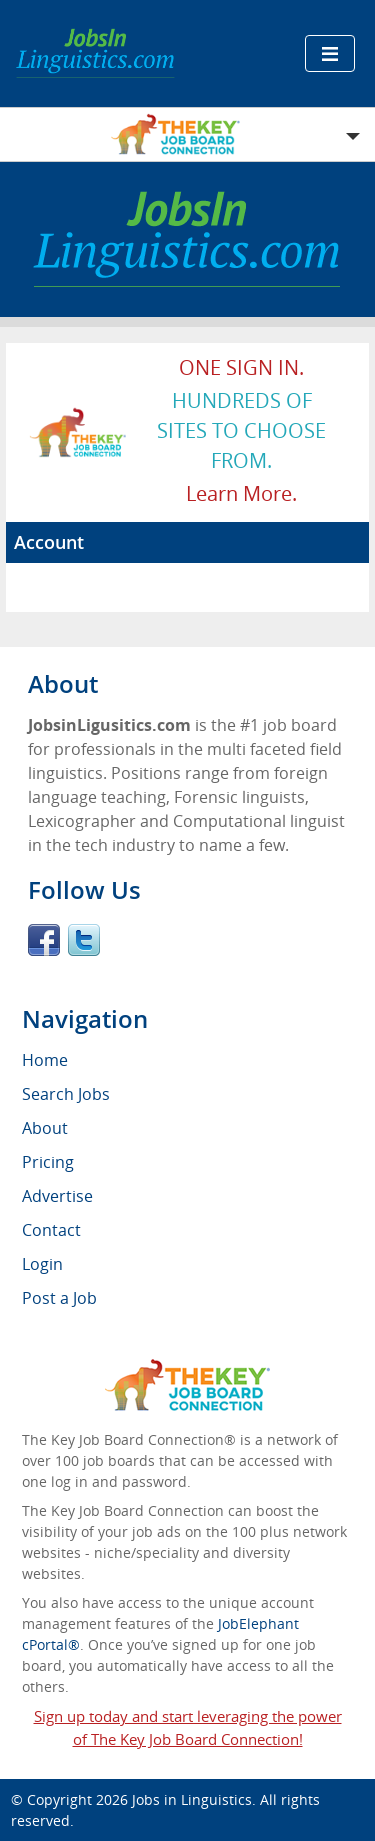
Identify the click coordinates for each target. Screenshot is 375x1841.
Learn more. (241, 493)
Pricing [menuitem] (48, 1162)
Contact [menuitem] (51, 1230)
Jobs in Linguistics (192, 1799)
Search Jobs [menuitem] (66, 1094)
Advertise (57, 1196)
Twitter (84, 940)
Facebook (44, 940)
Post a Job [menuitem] (59, 1298)
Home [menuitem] (45, 1060)
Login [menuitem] (42, 1264)
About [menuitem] (45, 1128)
